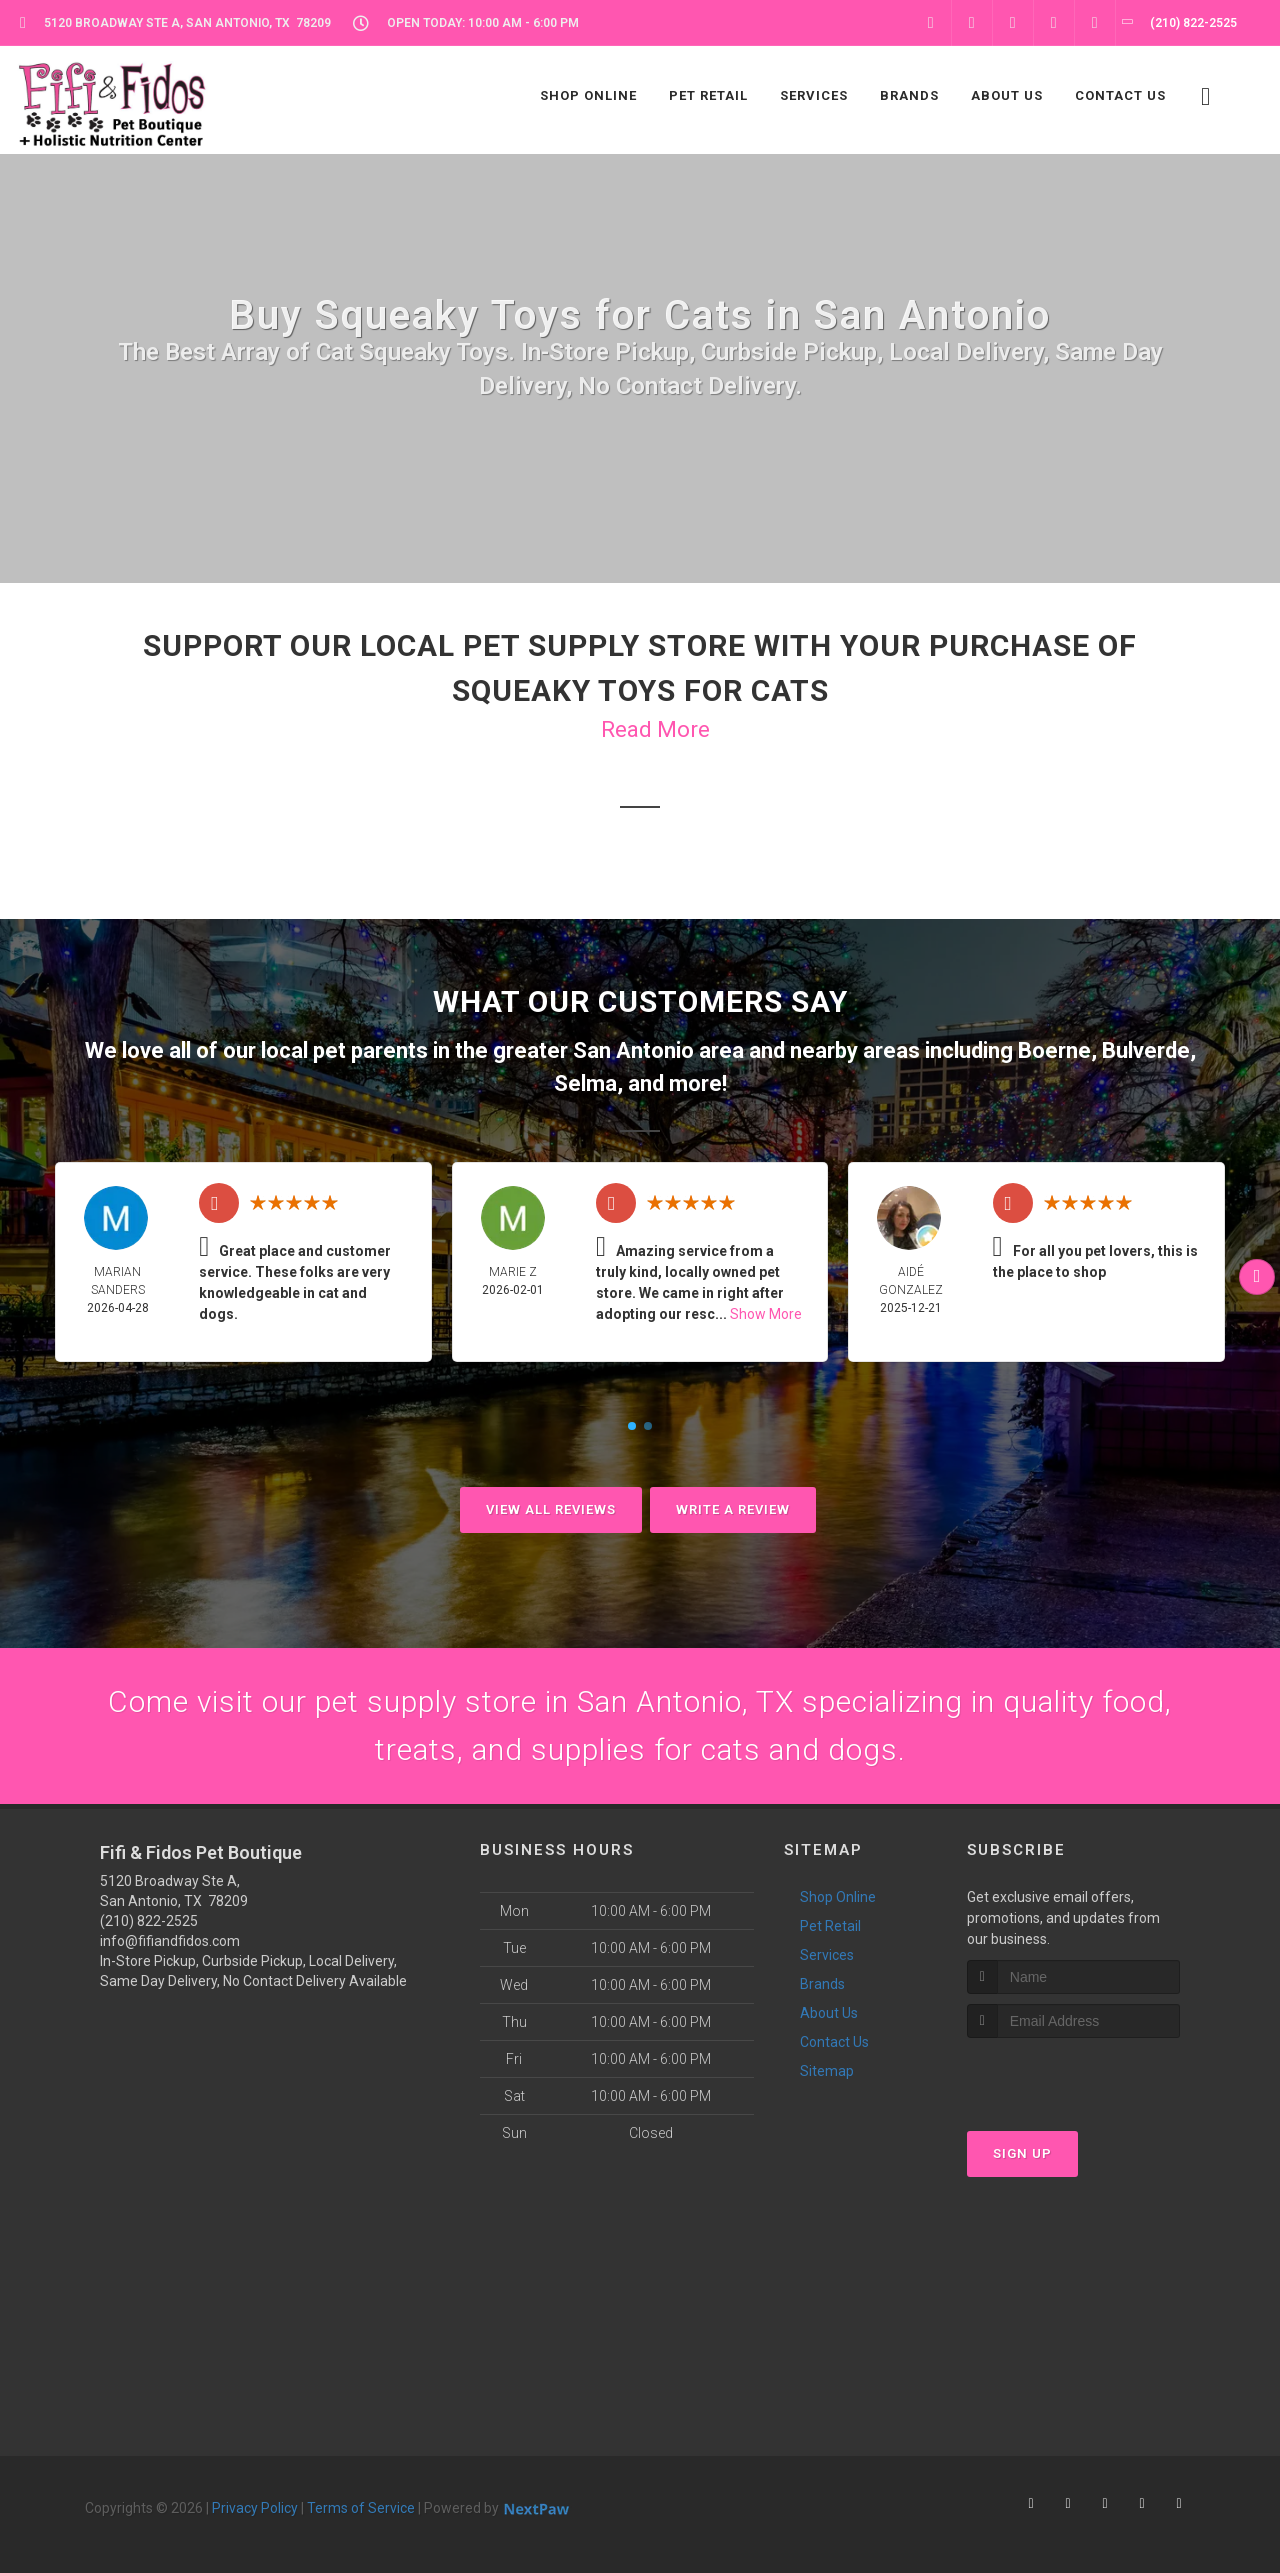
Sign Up (1022, 2153)
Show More (766, 1314)
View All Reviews (551, 1509)
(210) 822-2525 (149, 1921)
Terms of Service (361, 2508)
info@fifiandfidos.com (170, 1941)
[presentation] (1073, 2075)
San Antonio (633, 1050)
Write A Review (733, 1509)
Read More (655, 729)
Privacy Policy (255, 2508)
